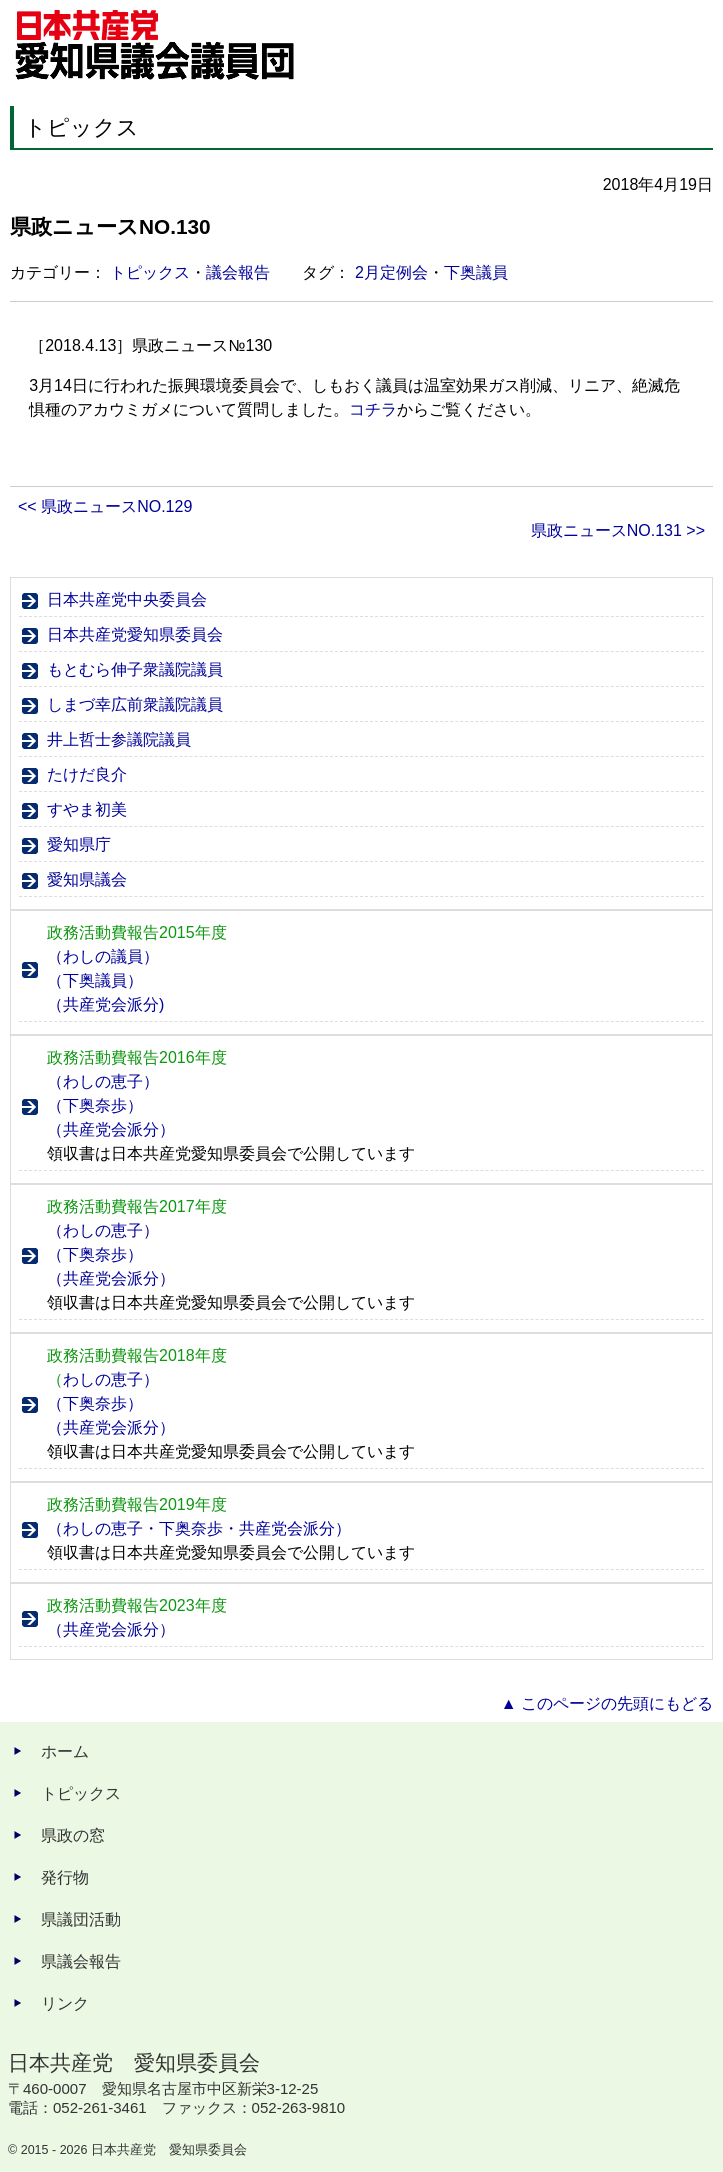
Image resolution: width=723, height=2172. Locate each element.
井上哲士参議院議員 (119, 739)
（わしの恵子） (103, 1081)
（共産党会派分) (105, 1004)
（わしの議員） (103, 956)
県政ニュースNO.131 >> (618, 530)
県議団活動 (81, 1919)
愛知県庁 (79, 844)
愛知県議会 (87, 879)
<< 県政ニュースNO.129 (105, 506)
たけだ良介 (87, 774)
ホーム (65, 1751)
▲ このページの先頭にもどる (607, 1703)
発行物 (65, 1877)
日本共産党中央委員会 (127, 599)
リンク (65, 2003)
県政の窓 (73, 1835)
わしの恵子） (103, 1379)
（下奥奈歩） (95, 1105)
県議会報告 (81, 1961)
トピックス (150, 272)
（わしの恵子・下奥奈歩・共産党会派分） (199, 1528)
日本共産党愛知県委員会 (135, 634)
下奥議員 (476, 272)
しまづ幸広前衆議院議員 (135, 704)
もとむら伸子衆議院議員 (135, 669)
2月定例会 (391, 272)
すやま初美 (87, 809)
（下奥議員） (95, 980)
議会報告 (238, 272)
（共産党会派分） (111, 1129)
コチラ (373, 409)
